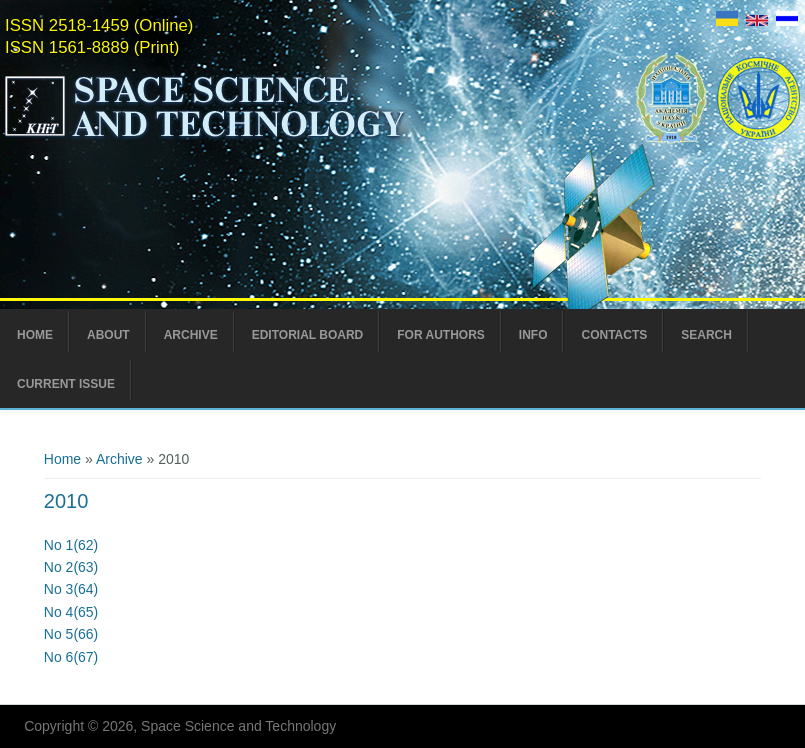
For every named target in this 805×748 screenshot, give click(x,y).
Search (706, 335)
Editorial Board (308, 335)
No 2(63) (71, 567)
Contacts (614, 335)
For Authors (441, 335)
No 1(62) (71, 545)
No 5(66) (71, 634)
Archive (191, 335)
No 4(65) (71, 612)
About (108, 335)
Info (533, 335)
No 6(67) (71, 657)
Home (35, 335)
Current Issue (66, 384)
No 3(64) (71, 589)
